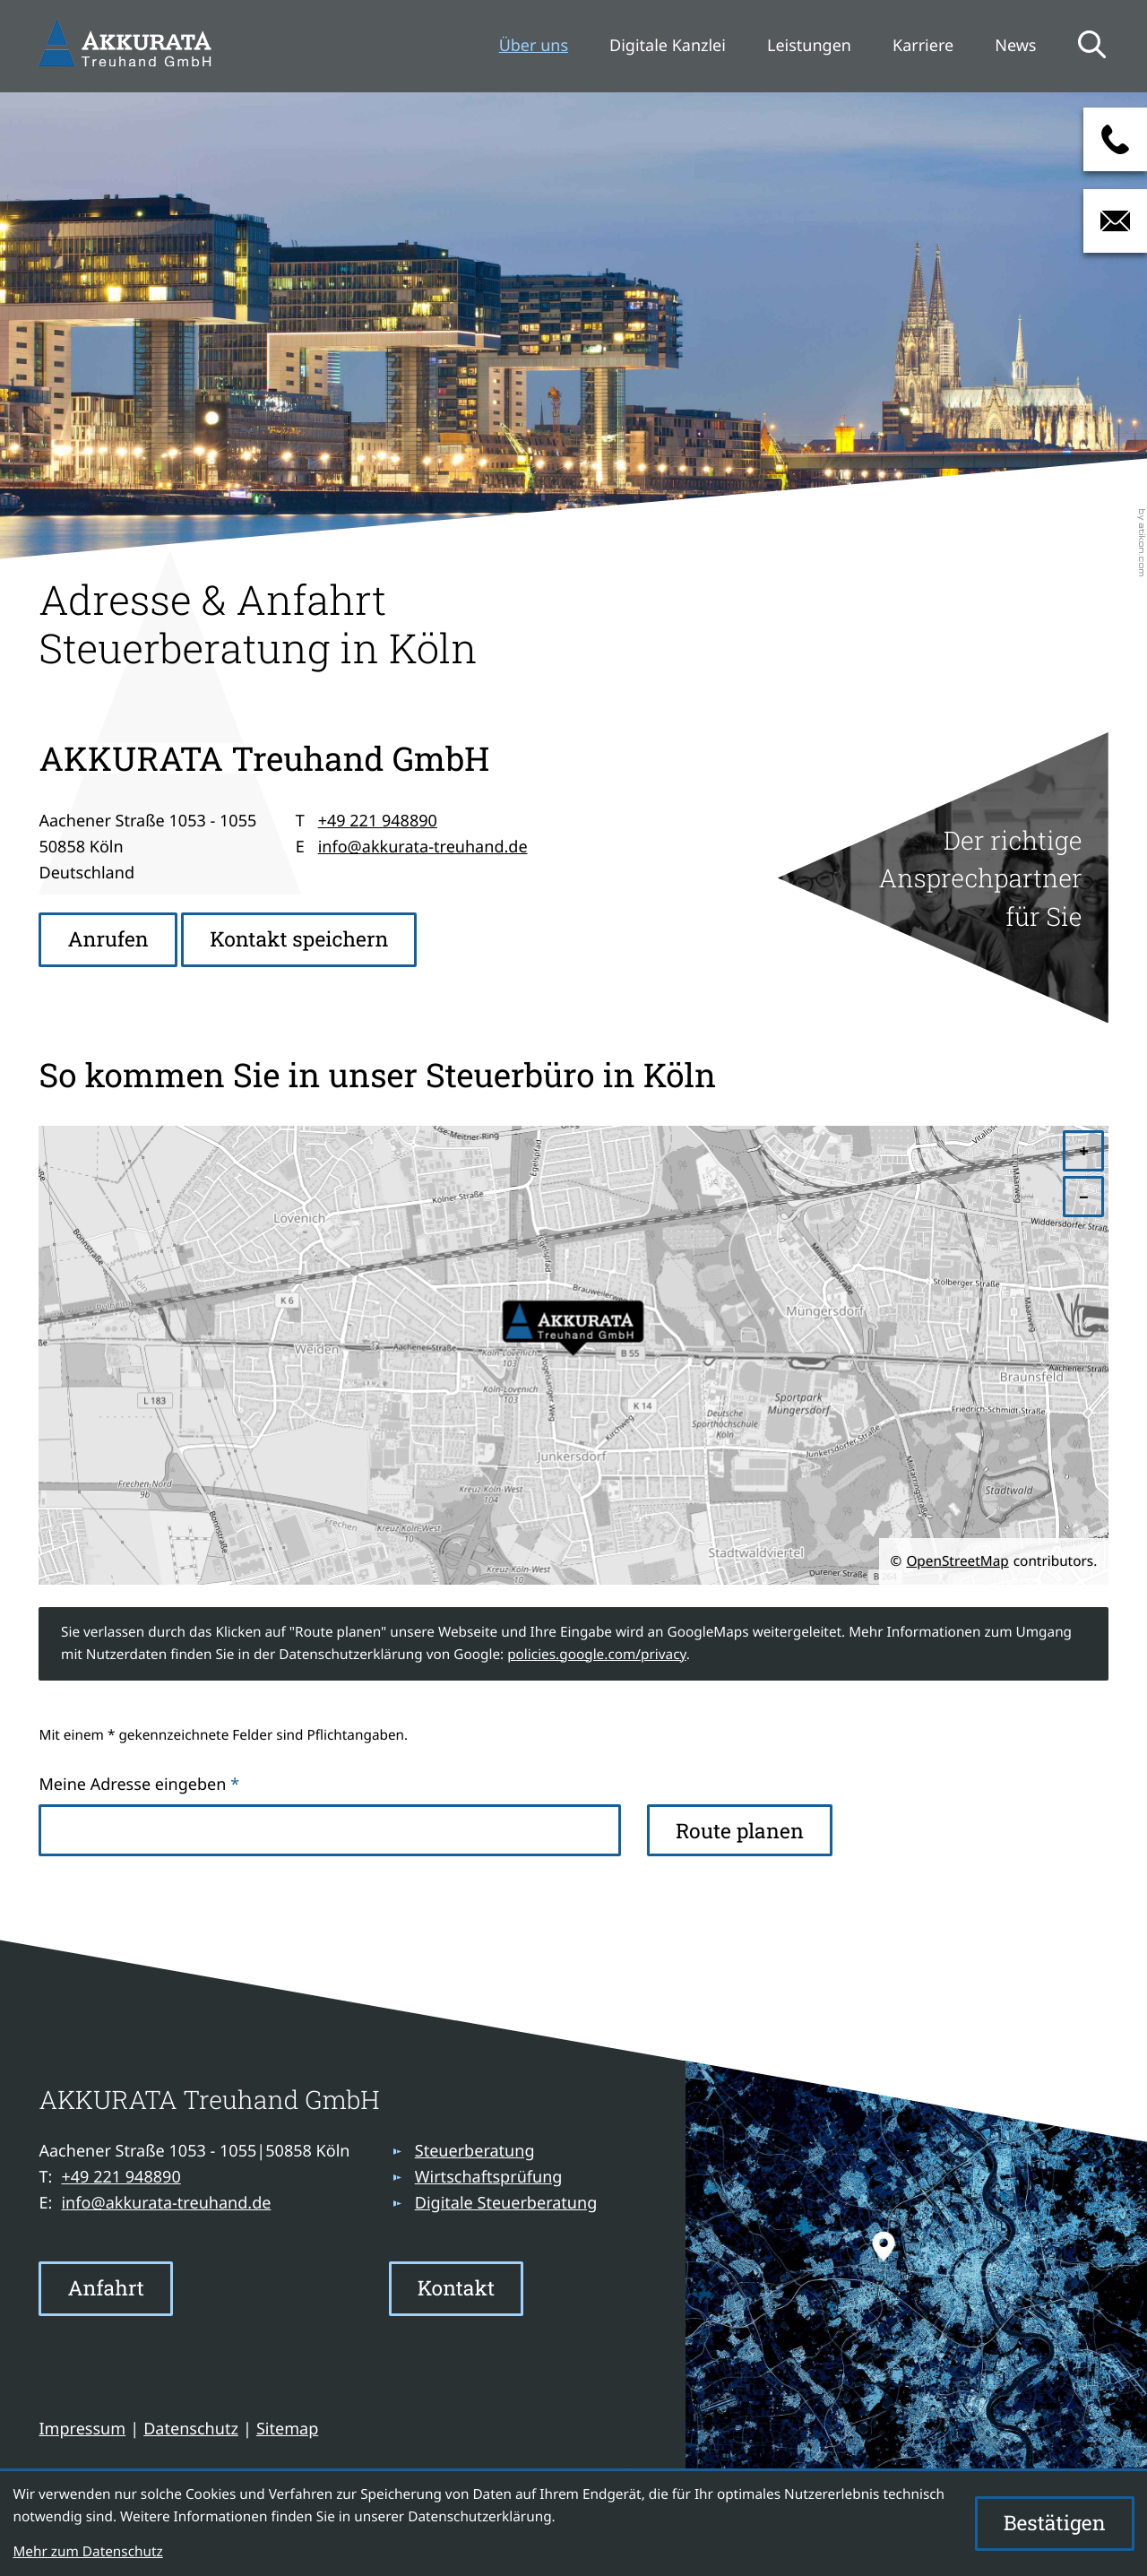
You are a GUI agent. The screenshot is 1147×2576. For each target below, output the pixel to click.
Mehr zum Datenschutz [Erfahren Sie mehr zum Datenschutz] (87, 2552)
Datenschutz (190, 2429)
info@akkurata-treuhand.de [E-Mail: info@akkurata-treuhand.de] (423, 847)
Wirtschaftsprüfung (489, 2177)
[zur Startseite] (129, 45)
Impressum (82, 2429)
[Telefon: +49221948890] (120, 2178)
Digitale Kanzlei (667, 45)
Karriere (923, 45)
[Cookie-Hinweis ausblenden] (1054, 2523)
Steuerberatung (475, 2151)
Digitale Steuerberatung (506, 2203)
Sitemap (287, 2429)
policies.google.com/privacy (596, 1655)
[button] (1115, 139)
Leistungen (809, 45)
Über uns (533, 45)
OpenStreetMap (957, 1561)
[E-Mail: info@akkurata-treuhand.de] (1115, 221)
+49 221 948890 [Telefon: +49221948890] (377, 821)
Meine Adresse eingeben (139, 1784)
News (1015, 45)
